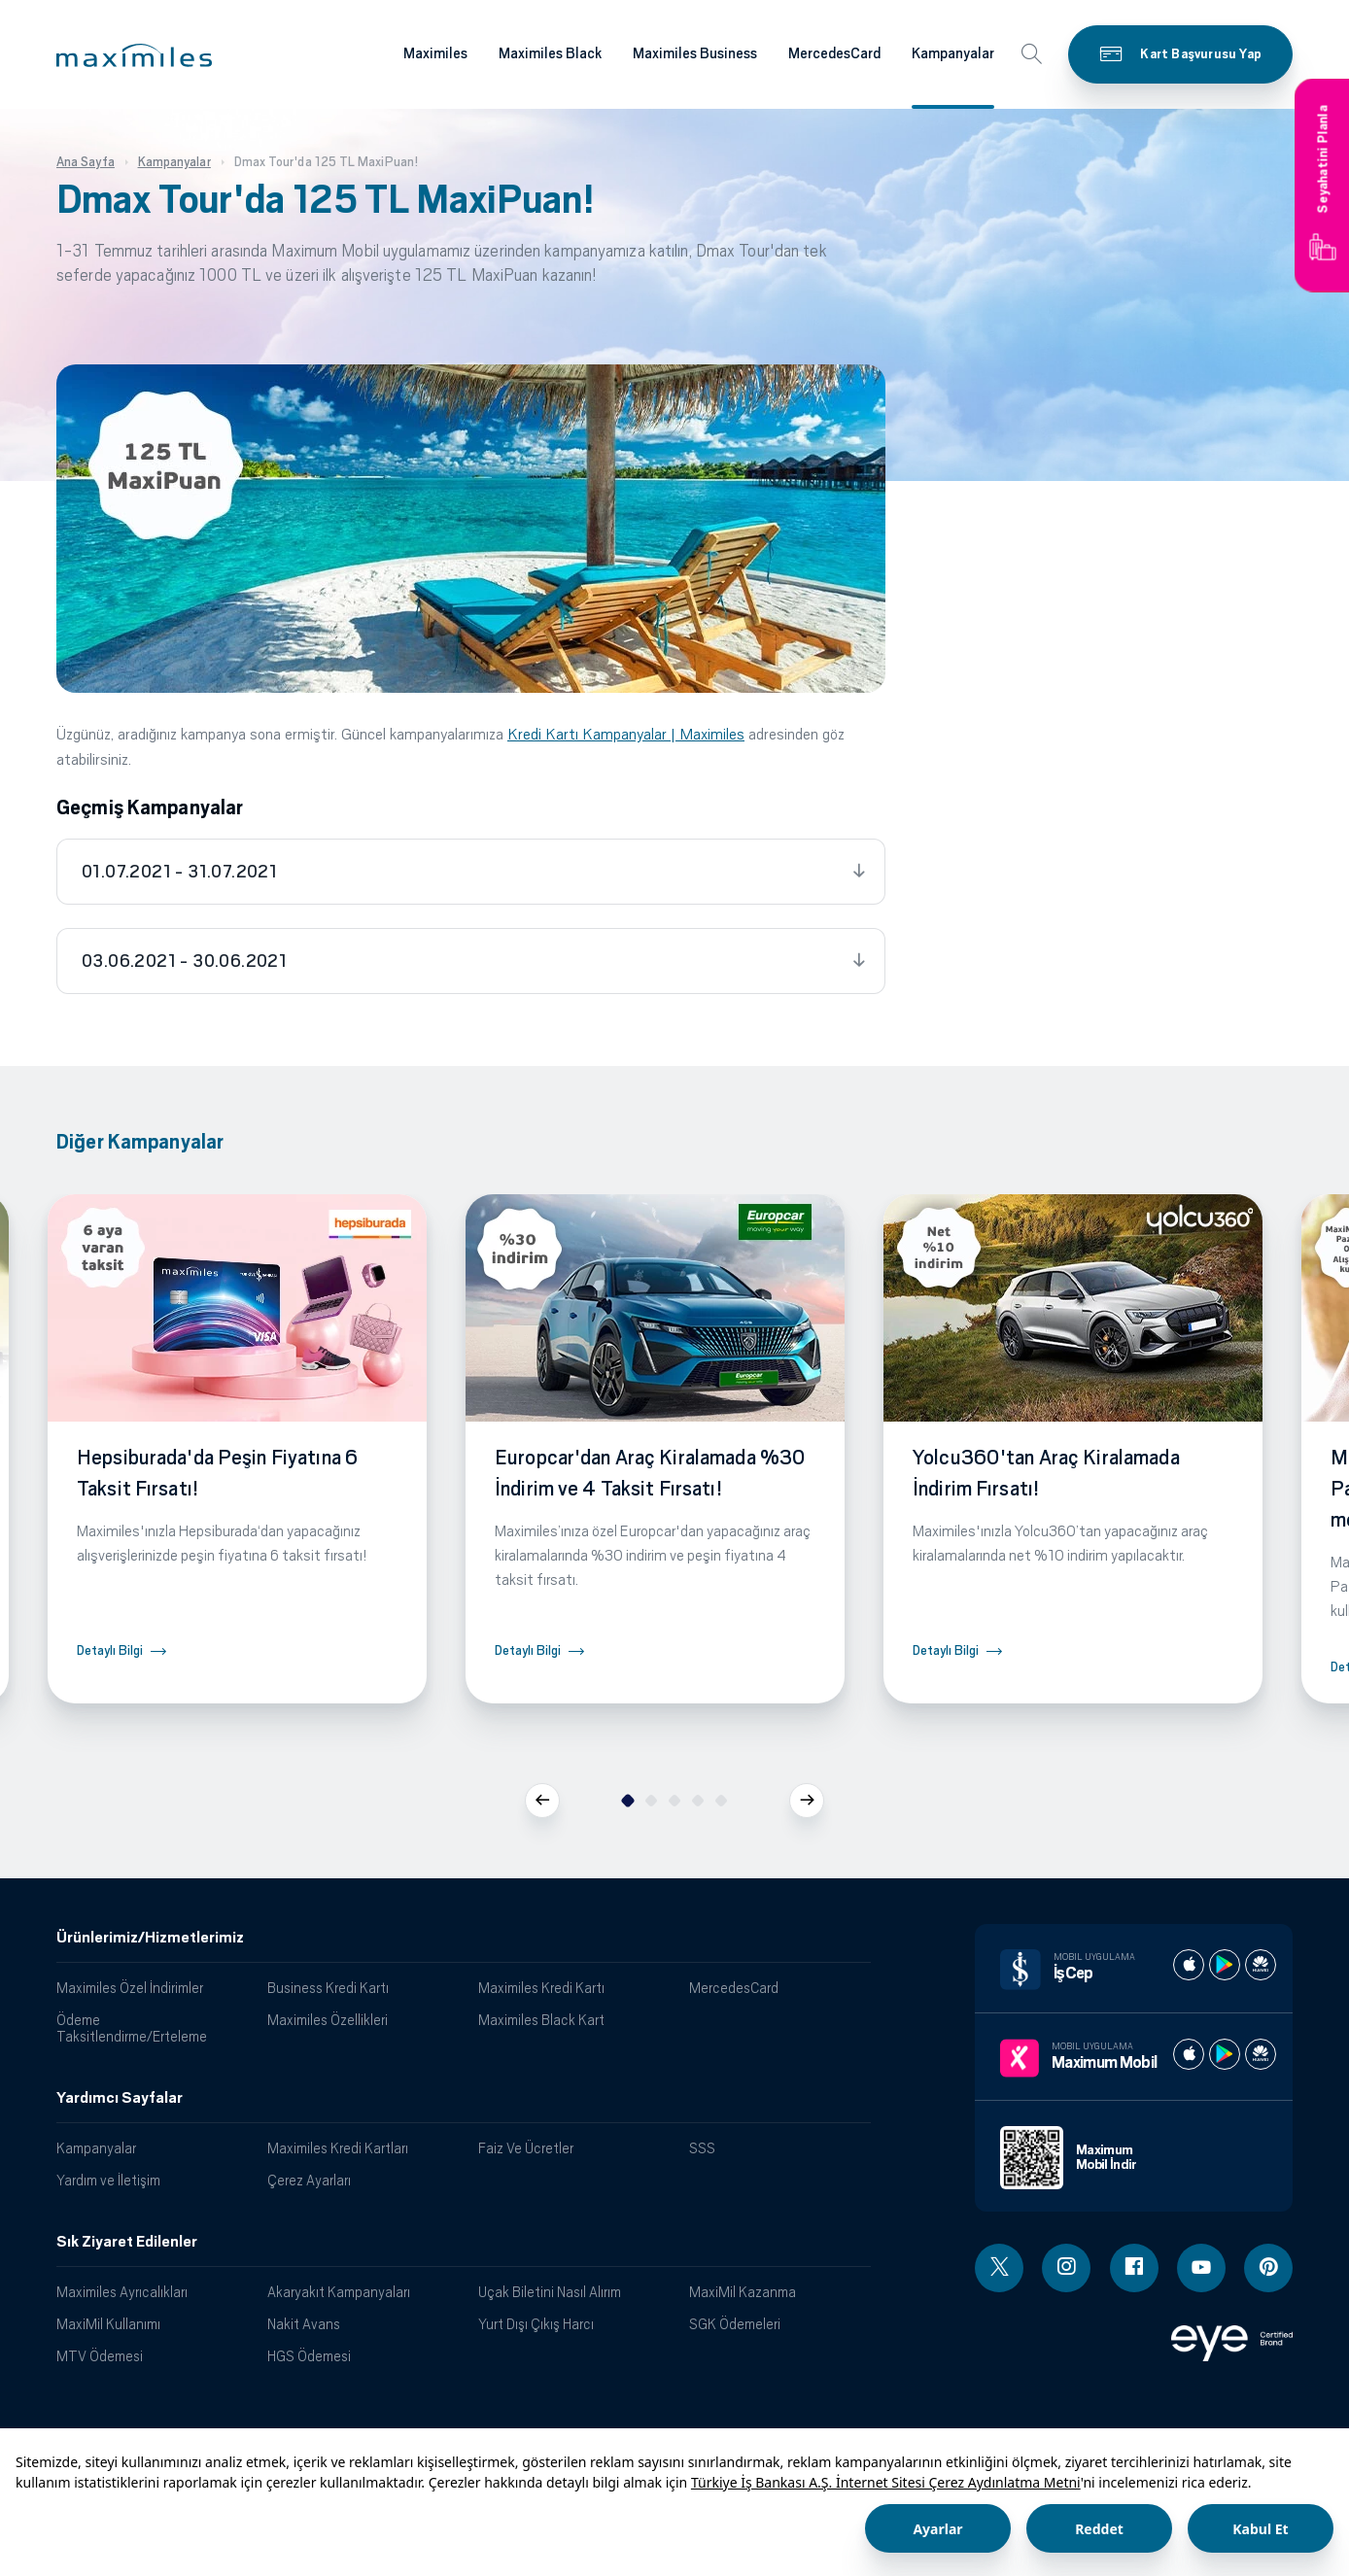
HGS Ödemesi (309, 2356)
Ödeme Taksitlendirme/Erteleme (131, 2027)
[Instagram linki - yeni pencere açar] (1066, 2268)
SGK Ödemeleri (734, 2324)
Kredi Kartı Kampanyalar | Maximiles (625, 734)
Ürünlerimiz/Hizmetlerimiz (150, 1937)
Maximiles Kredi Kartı (541, 1987)
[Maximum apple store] (1188, 2054)
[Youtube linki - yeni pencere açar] (1201, 2268)
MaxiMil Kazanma (742, 2292)
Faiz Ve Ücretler (525, 2148)
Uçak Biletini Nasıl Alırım (549, 2292)
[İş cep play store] (1224, 1964)
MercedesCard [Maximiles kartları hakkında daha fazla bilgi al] (834, 53)
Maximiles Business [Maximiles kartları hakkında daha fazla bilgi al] (695, 53)
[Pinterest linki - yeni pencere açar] (1268, 2268)
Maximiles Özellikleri (327, 2019)
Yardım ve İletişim (108, 2180)
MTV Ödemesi (99, 2356)
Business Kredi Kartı (328, 1987)
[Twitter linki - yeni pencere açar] (999, 2268)
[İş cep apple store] (1188, 1964)
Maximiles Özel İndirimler (129, 1987)
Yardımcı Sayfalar (119, 2098)
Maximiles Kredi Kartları (337, 2148)
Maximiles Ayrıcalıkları (122, 2292)
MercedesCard (733, 1987)
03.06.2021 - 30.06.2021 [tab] (184, 961)
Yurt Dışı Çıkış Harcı (536, 2324)
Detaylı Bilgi (110, 1650)
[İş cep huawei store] (1260, 1964)
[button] (134, 55)
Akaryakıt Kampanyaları (338, 2292)
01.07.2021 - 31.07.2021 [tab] (179, 871)
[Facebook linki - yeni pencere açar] (1134, 2268)
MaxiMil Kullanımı (108, 2324)
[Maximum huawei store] (1260, 2054)
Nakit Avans (303, 2324)
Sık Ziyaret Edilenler (126, 2241)
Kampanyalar (96, 2148)
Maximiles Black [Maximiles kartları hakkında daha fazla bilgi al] (550, 53)
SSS (702, 2148)
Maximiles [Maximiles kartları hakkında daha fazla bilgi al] (435, 53)
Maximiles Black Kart (541, 2019)
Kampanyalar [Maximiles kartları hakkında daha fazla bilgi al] (953, 53)
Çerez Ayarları (309, 2180)
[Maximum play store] (1224, 2054)
